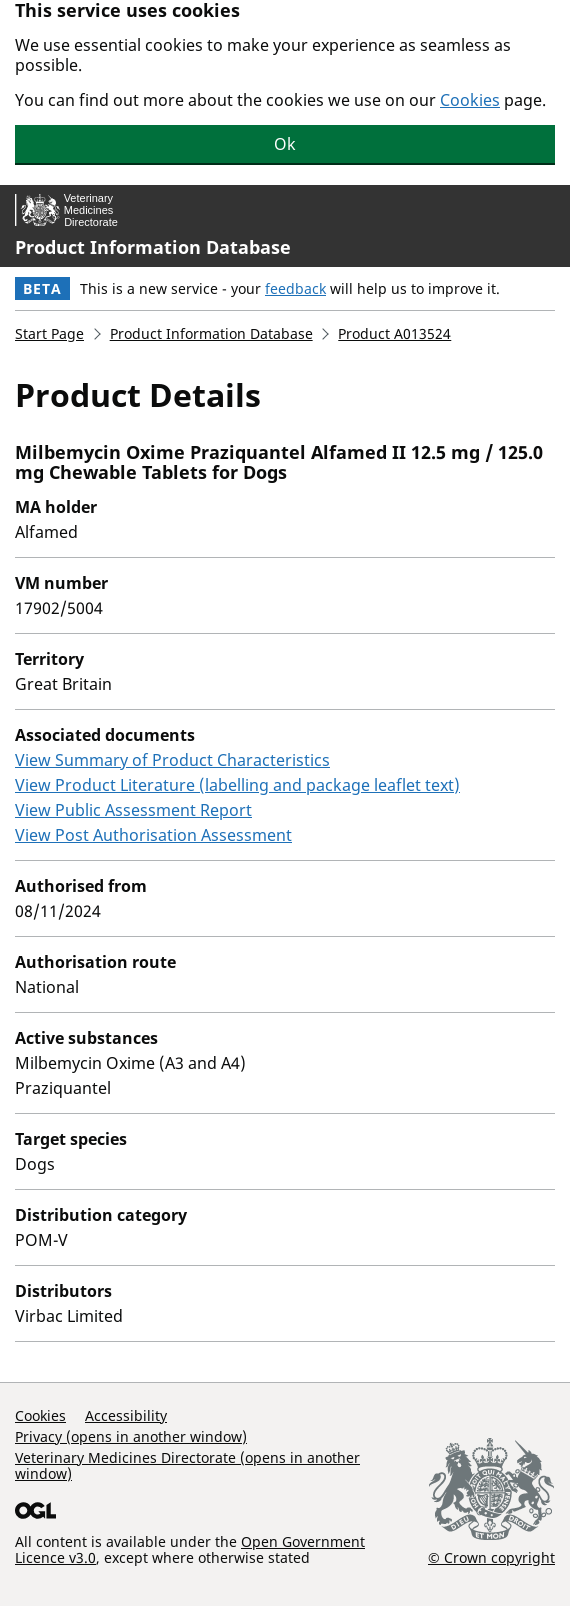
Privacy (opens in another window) (131, 1436)
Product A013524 (394, 333)
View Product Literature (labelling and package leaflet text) (237, 785)
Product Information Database (153, 247)
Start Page (49, 333)
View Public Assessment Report (133, 810)
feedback (295, 288)
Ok (285, 144)
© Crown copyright (491, 1557)
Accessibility (126, 1415)
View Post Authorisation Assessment (153, 835)
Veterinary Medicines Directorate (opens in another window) (187, 1465)
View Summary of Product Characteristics (172, 760)
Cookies (470, 100)
